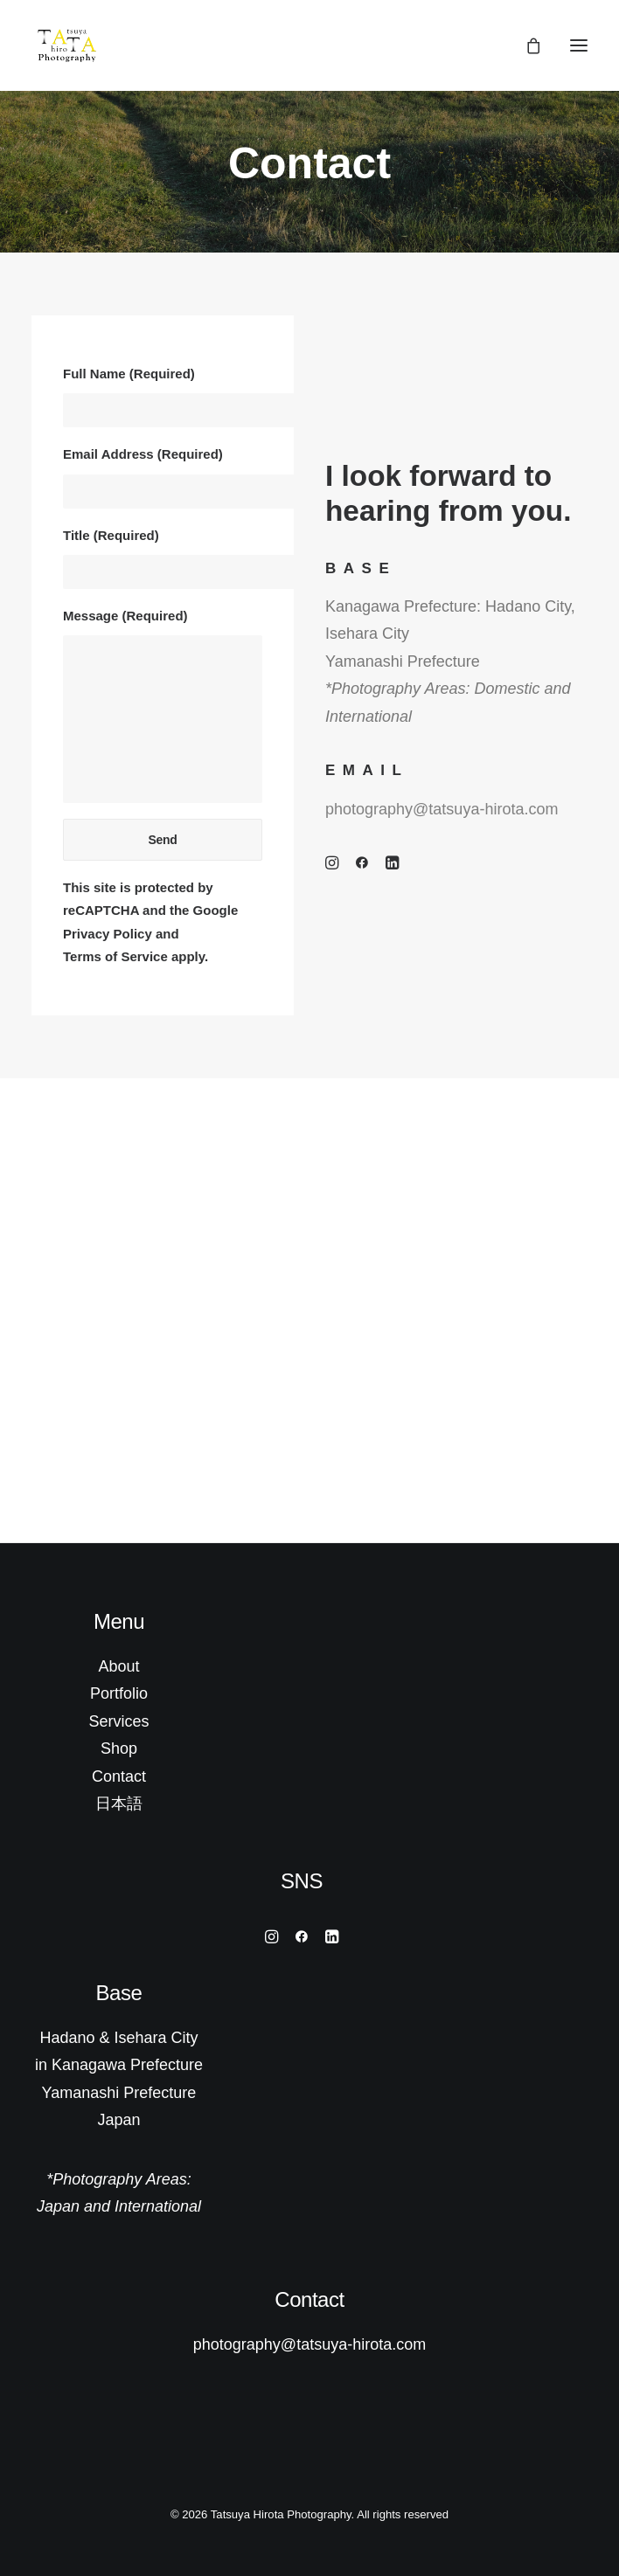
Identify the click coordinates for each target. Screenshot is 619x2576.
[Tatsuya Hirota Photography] (66, 45)
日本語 (119, 1803)
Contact (119, 1776)
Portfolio (119, 1693)
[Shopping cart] (525, 45)
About (118, 1666)
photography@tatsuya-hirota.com (441, 809)
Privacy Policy (107, 933)
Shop (119, 1748)
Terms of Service (115, 956)
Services (118, 1721)
